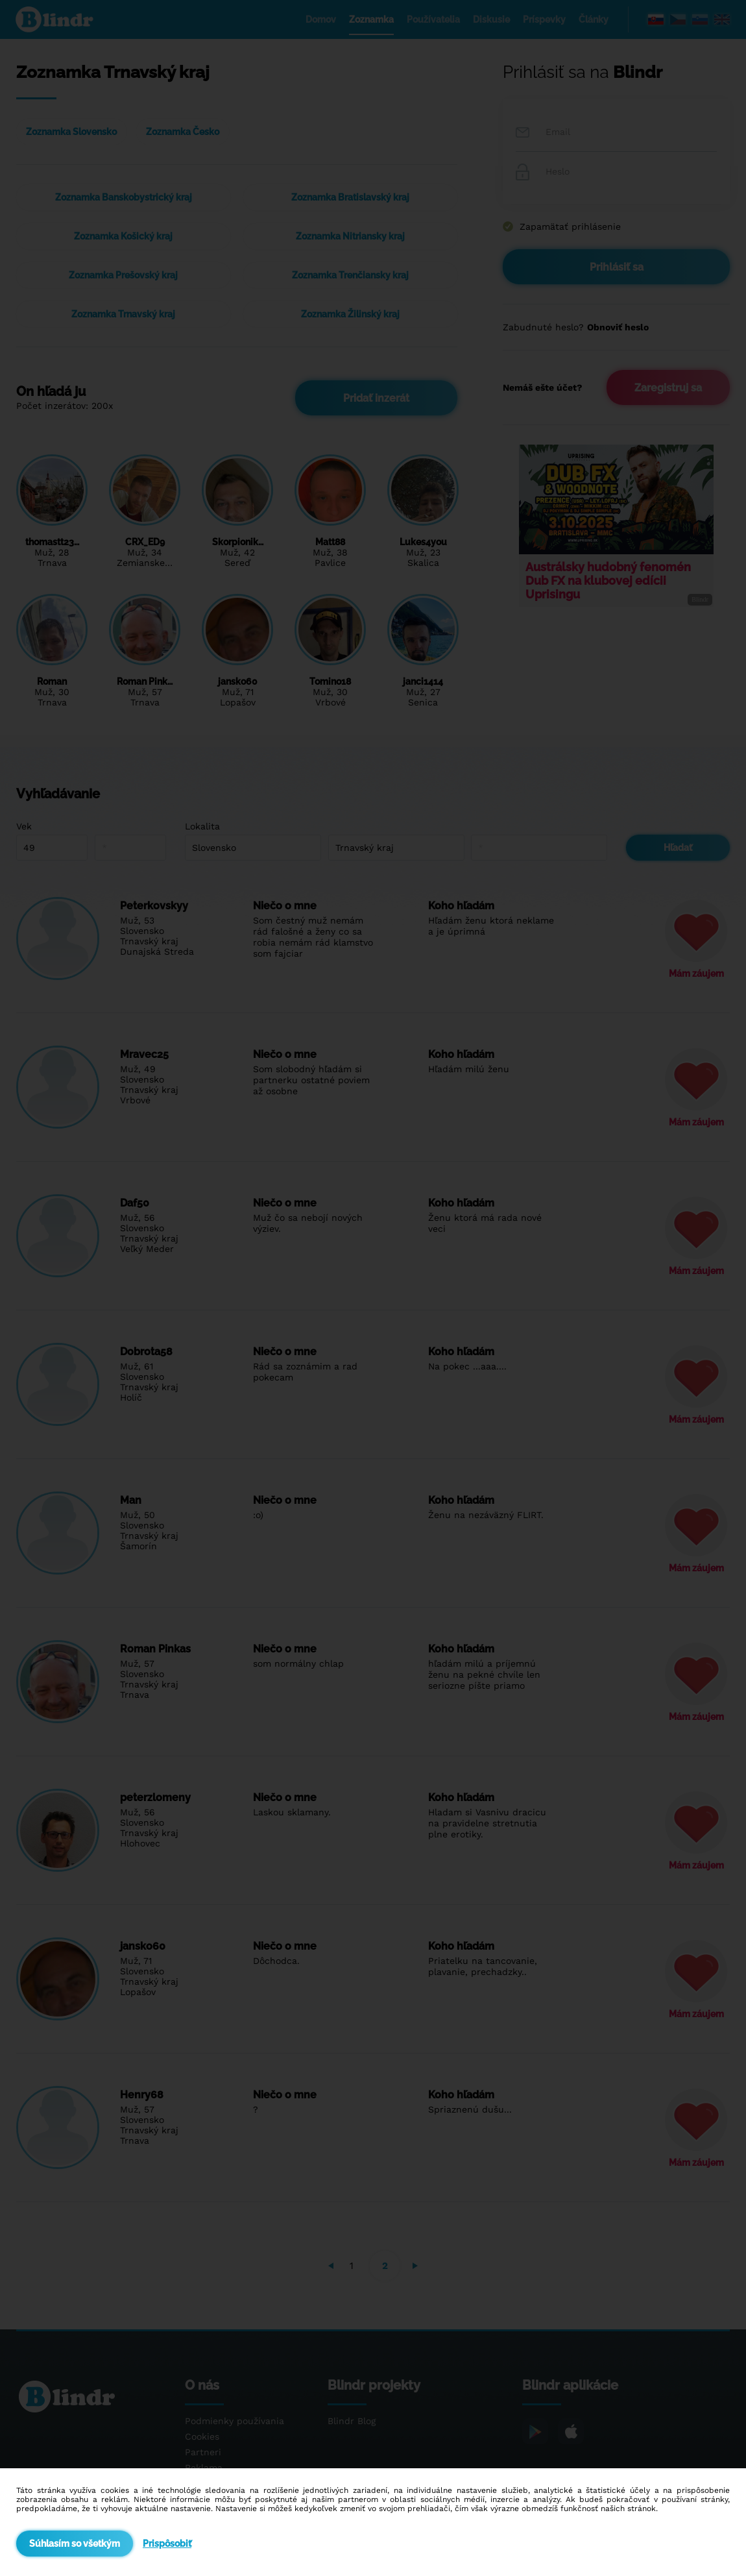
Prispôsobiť (167, 2543)
